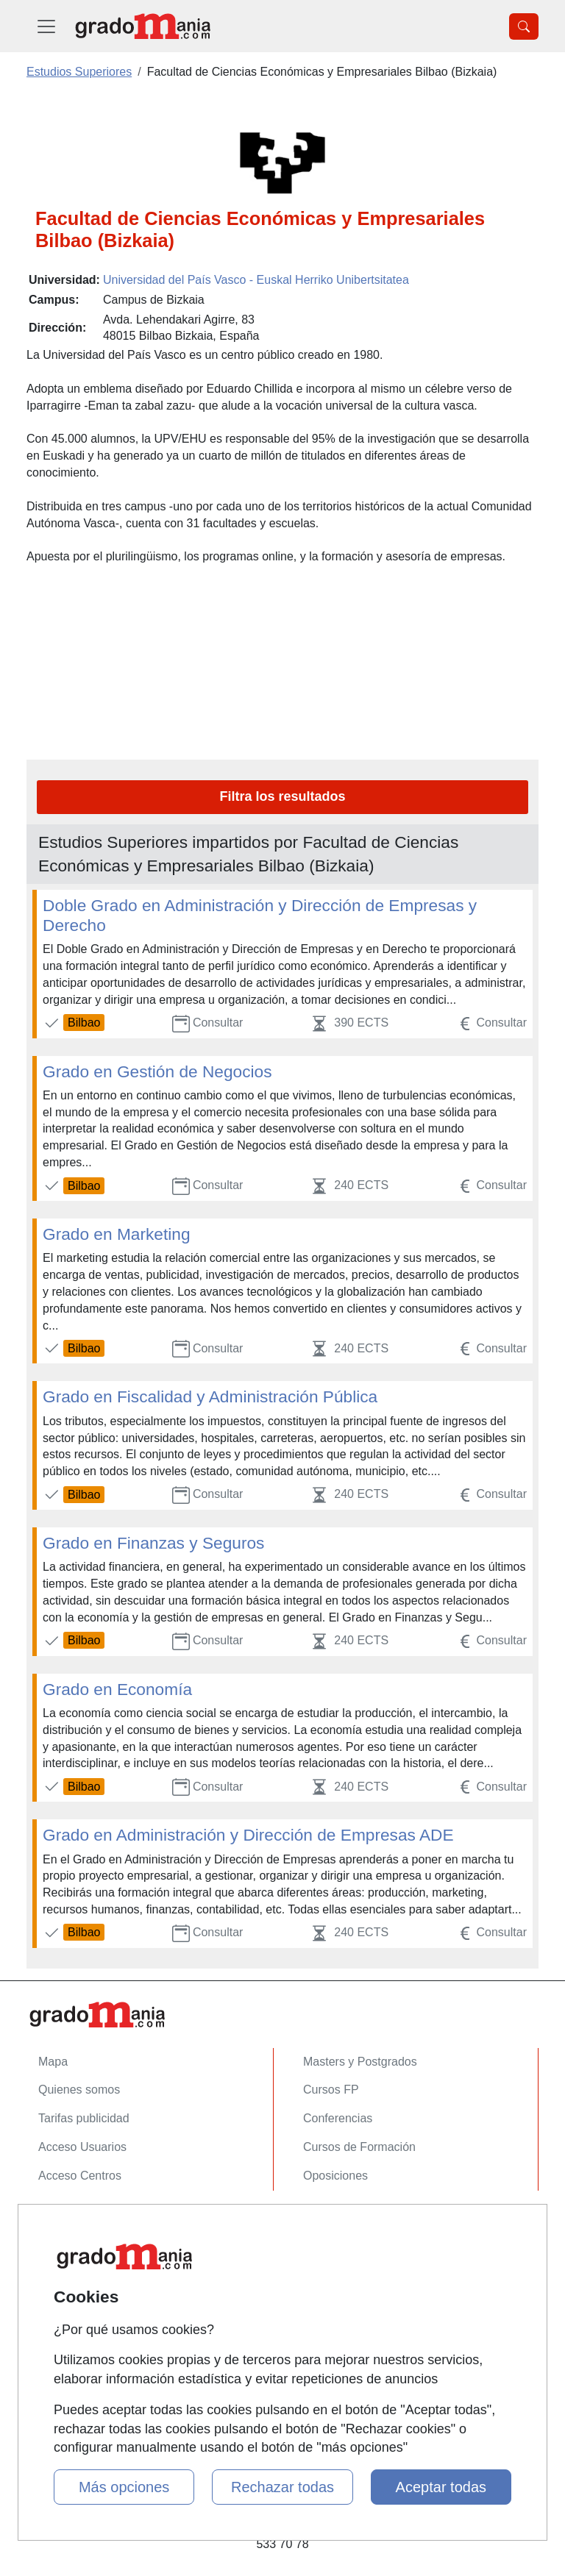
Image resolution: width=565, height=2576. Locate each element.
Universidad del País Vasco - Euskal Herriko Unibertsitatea (256, 280)
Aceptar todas (441, 2487)
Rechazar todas (282, 2487)
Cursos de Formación (359, 2147)
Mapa (53, 2061)
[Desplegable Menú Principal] (46, 26)
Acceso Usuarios (82, 2147)
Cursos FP (331, 2089)
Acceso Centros (79, 2175)
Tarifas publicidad (83, 2118)
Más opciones (124, 2487)
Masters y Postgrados (360, 2061)
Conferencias (337, 2118)
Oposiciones (335, 2175)
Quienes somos (79, 2089)
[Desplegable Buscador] (524, 26)
